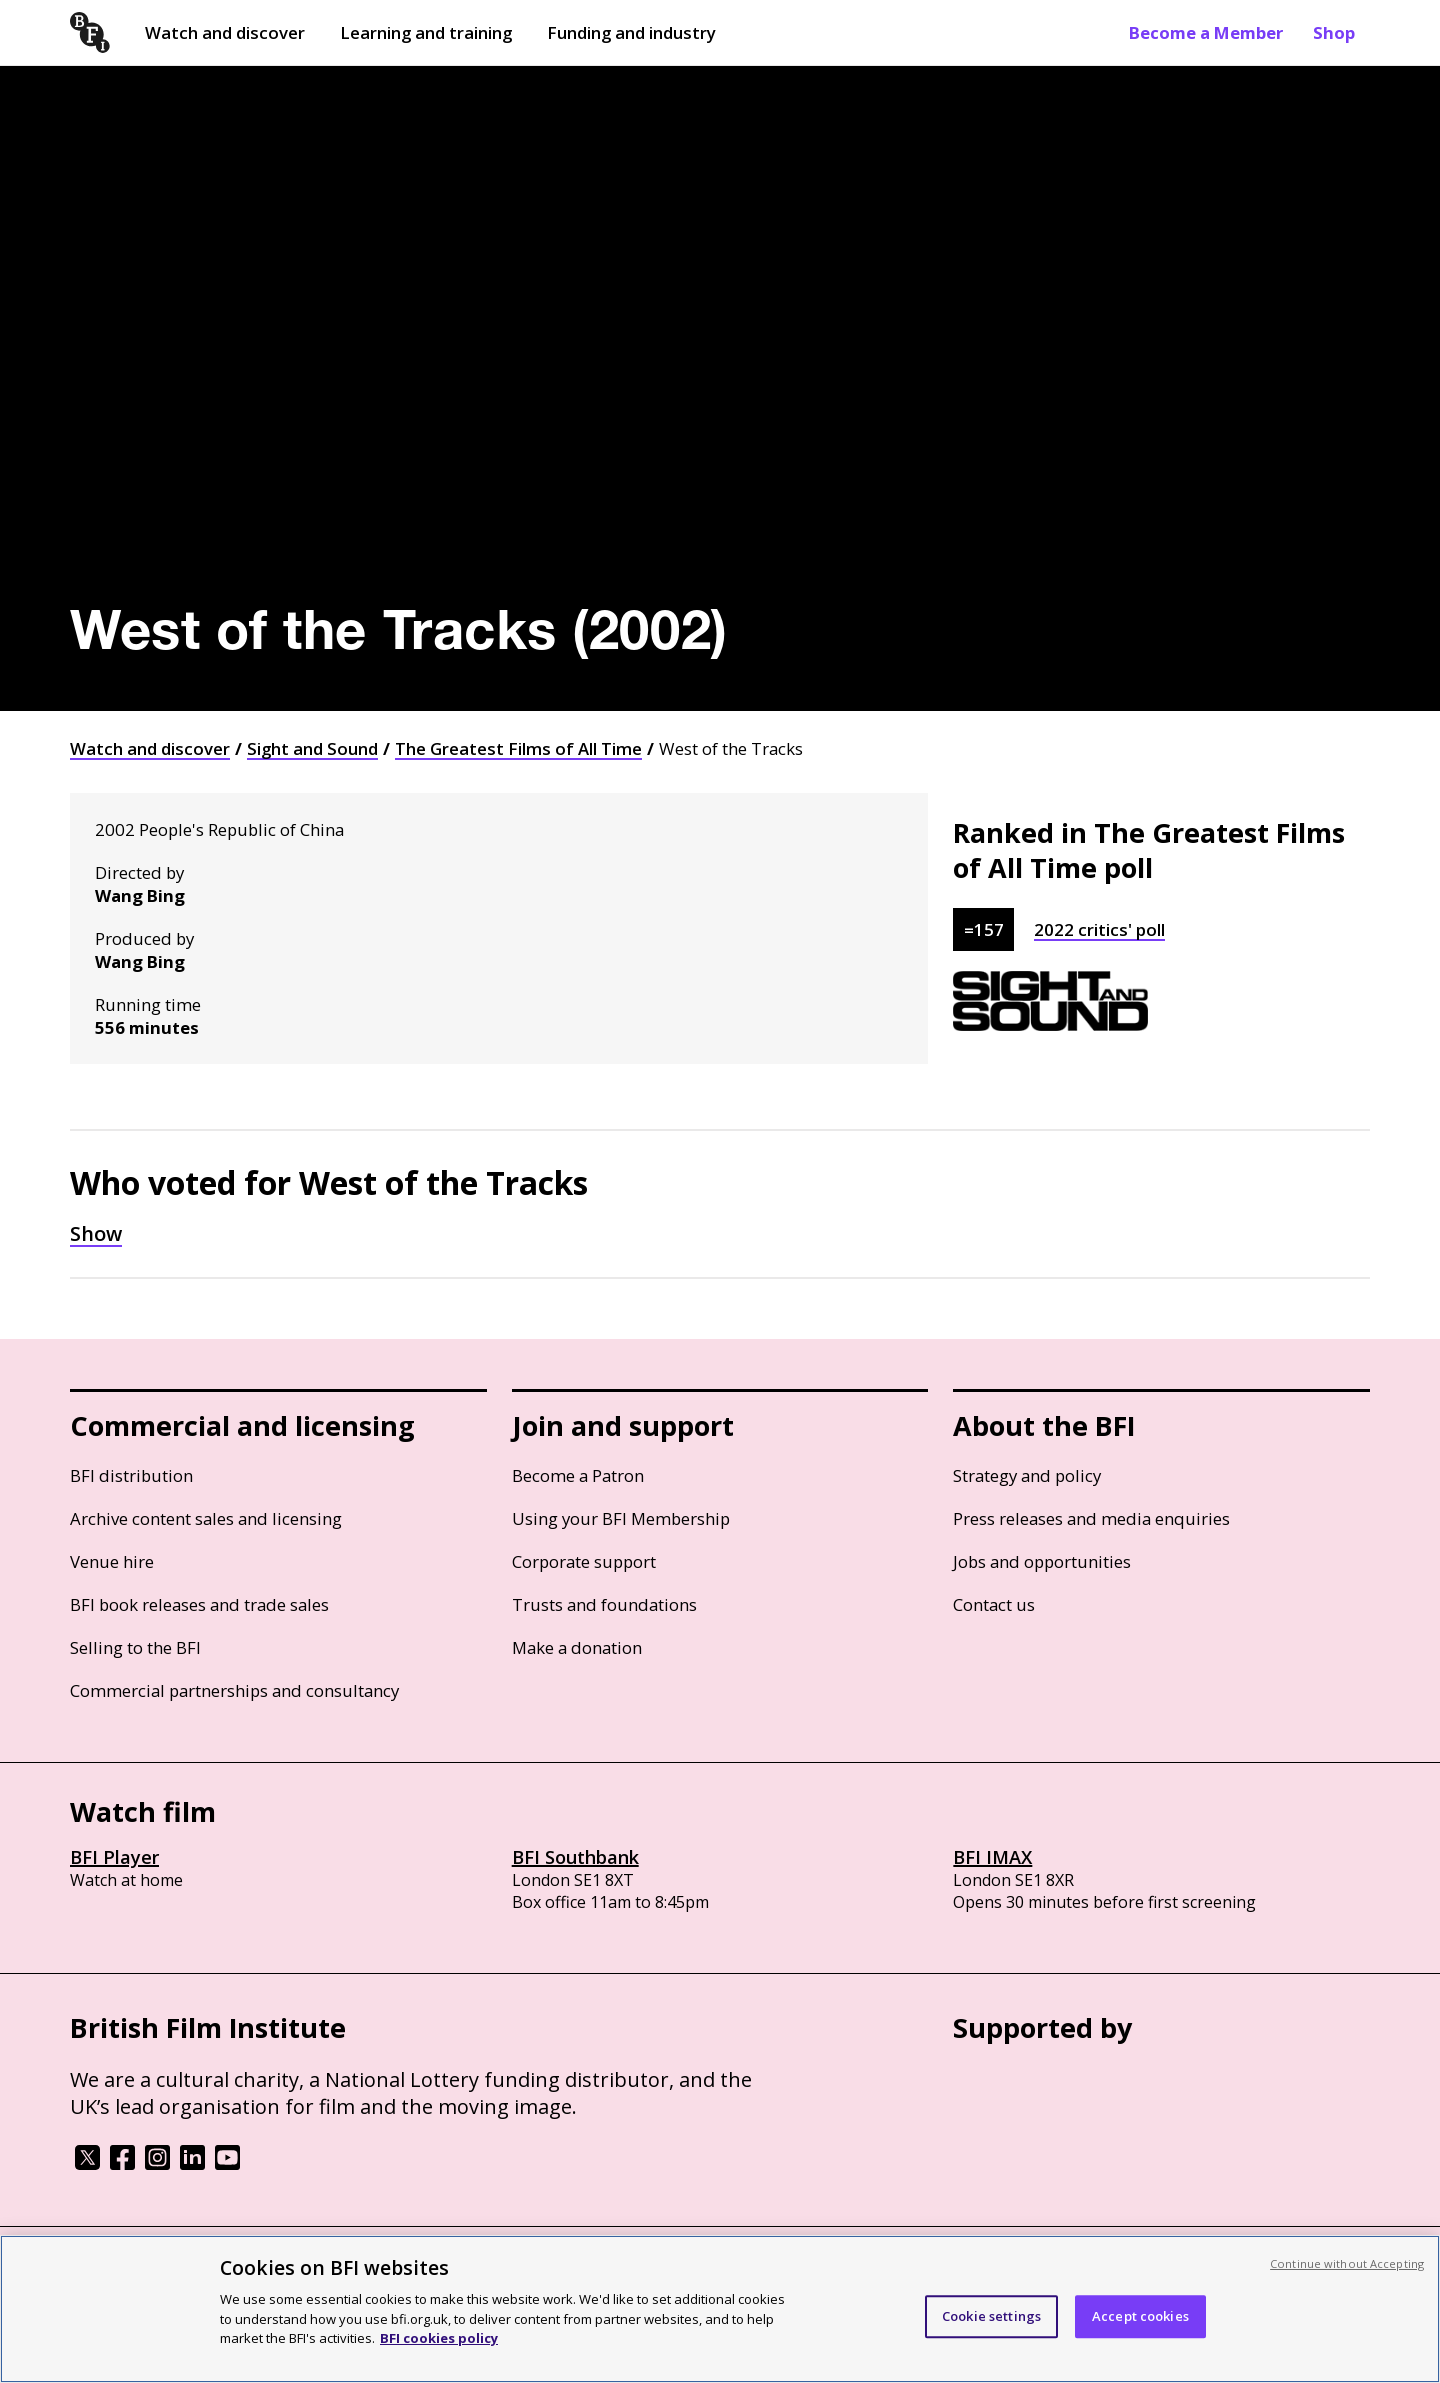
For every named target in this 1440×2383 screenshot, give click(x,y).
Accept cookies (1140, 2316)
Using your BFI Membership (621, 1518)
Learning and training (426, 32)
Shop (1334, 32)
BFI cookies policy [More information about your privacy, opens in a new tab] (439, 2338)
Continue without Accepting (1347, 2263)
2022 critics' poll (1099, 929)
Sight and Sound (312, 748)
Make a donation (577, 1647)
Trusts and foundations (604, 1604)
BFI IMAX (992, 1857)
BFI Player (114, 1857)
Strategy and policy (1027, 1475)
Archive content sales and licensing (206, 1518)
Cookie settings (991, 2316)
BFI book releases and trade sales (199, 1604)
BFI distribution (131, 1475)
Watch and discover (225, 32)
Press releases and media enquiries (1091, 1518)
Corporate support (584, 1561)
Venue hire (112, 1561)
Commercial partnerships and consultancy (234, 1690)
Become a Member (1206, 32)
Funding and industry (631, 32)
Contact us (994, 1604)
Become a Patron (578, 1475)
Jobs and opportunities (1042, 1561)
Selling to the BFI (135, 1647)
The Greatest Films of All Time (518, 748)
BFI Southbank (575, 1857)
